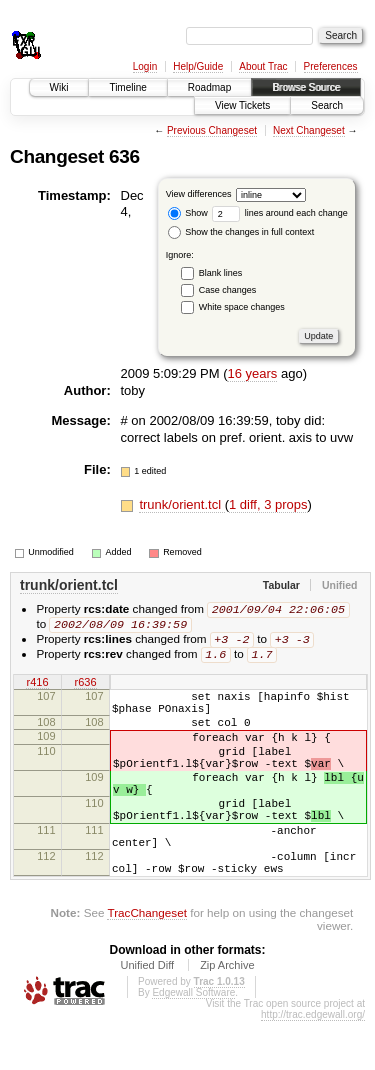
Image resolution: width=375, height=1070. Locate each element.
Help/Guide (198, 66)
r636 (85, 687)
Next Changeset (309, 130)
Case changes (228, 290)
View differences (199, 194)
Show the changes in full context (241, 232)
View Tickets (242, 105)
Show (188, 213)
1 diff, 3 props (268, 504)
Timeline (127, 87)
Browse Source (306, 87)
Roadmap (209, 87)
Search (327, 105)
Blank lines (221, 273)
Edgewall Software (193, 1041)
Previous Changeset (212, 130)
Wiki (59, 87)
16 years (252, 373)
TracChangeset (146, 961)
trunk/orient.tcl (181, 504)
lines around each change (280, 213)
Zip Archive (227, 1014)
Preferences (331, 66)
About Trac (263, 66)
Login (145, 66)
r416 (37, 687)
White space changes (242, 307)
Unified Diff (147, 1014)
